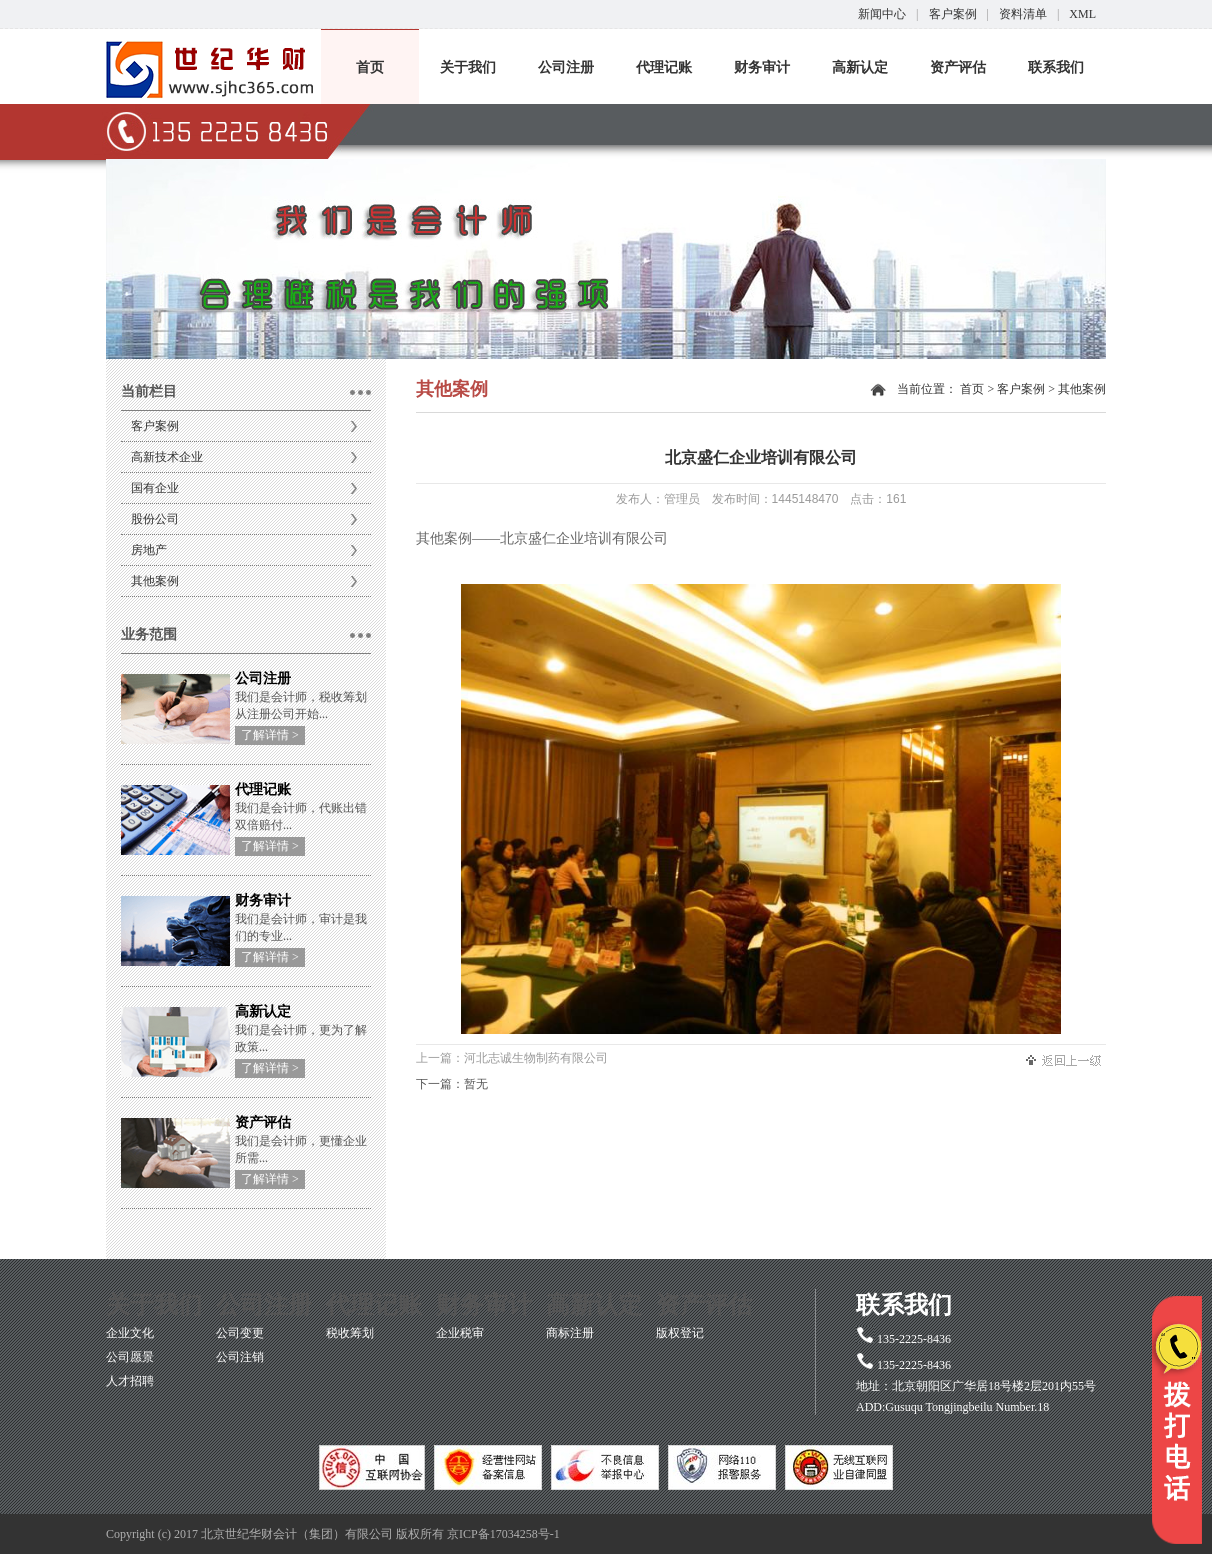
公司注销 (240, 1357)
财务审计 (762, 67)
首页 (370, 67)
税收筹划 (350, 1333)
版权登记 (680, 1333)
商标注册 (570, 1333)
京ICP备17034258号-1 (503, 1534)
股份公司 (155, 519)
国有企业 (155, 488)
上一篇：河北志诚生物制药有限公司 (512, 1058)
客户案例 (953, 14)
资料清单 (1023, 14)
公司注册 (566, 67)
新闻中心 (882, 14)
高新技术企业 (167, 457)
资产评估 (958, 67)
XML (1082, 14)
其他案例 (155, 581)
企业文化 (130, 1333)
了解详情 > (270, 735)
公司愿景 (130, 1357)
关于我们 (468, 67)
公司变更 (240, 1333)
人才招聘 (130, 1381)
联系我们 (1056, 67)
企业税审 (460, 1333)
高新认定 (860, 67)
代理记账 (664, 67)
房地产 (149, 550)
